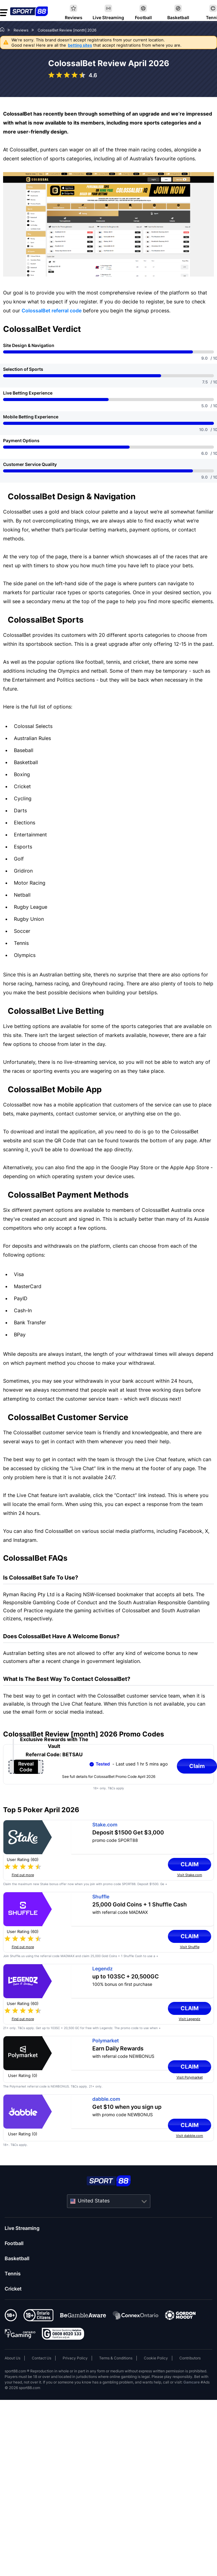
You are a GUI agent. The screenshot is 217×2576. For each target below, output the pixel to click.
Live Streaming (22, 2228)
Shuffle (100, 1897)
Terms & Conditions (115, 2358)
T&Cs (21, 2028)
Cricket (13, 2289)
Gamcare (191, 2382)
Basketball (17, 2258)
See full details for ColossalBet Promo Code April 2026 (108, 1776)
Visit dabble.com (189, 2136)
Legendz (102, 1969)
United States (94, 2200)
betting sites (80, 45)
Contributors (190, 2358)
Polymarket (105, 2041)
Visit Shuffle (189, 1947)
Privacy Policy (75, 2358)
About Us (12, 2358)
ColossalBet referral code (51, 310)
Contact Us (41, 2358)
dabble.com (106, 2099)
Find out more (23, 1875)
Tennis (13, 2273)
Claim (193, 1864)
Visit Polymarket (190, 2077)
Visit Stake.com (189, 1875)
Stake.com (104, 1825)
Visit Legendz (189, 2019)
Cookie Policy (156, 2358)
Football (14, 2243)
